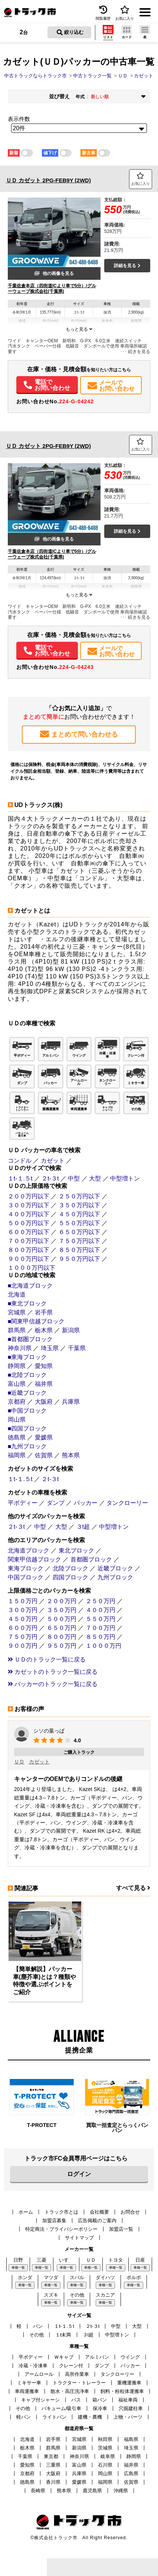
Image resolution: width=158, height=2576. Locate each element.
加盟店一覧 (121, 2229)
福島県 (131, 2439)
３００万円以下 (28, 1205)
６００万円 (22, 1628)
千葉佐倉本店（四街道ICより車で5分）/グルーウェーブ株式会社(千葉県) (52, 288)
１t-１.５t (20, 1178)
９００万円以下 (28, 1259)
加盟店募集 (54, 2220)
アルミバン (97, 2357)
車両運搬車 (27, 2391)
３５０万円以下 (79, 1205)
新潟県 (71, 1330)
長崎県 (38, 2490)
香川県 (53, 2482)
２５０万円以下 (79, 1196)
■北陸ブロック (27, 1375)
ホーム (26, 2212)
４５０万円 (22, 1619)
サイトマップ (79, 2237)
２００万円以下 (28, 1196)
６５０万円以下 (79, 1232)
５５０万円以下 (79, 1223)
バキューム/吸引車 (62, 2408)
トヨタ (115, 2260)
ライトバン (54, 2417)
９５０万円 (61, 1646)
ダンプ (56, 1503)
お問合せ (130, 2212)
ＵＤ (19, 1761)
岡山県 (17, 1419)
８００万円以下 (28, 1250)
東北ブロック (76, 1550)
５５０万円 (100, 1619)
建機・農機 (90, 2417)
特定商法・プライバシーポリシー (61, 2229)
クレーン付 (71, 2365)
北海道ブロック (28, 1550)
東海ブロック (25, 1568)
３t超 (83, 1527)
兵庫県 (71, 1401)
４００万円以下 (28, 1214)
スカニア (105, 2295)
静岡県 (17, 1366)
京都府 (17, 1401)
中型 (74, 1178)
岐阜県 (108, 2456)
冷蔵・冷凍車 (33, 2365)
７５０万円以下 (79, 1241)
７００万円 (100, 1628)
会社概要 (99, 2212)
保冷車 (100, 2408)
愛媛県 (44, 1437)
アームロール (38, 2374)
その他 (77, 2295)
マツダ (51, 2277)
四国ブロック (70, 1577)
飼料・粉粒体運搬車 (122, 2391)
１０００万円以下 (31, 1268)
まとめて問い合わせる (79, 734)
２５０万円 (100, 1601)
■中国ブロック (27, 1410)
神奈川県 (20, 1348)
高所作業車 (77, 2374)
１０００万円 (103, 1646)
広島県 (131, 2473)
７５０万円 (22, 1637)
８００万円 (61, 1637)
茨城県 (105, 2448)
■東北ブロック (27, 1303)
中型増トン (125, 1178)
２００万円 (61, 1601)
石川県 (105, 2465)
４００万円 (100, 1610)
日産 (140, 2260)
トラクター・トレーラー (79, 2383)
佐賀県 (44, 1455)
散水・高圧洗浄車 (69, 2391)
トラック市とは (61, 2212)
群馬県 (17, 1330)
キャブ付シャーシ (40, 2400)
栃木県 (44, 1330)
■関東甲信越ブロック (36, 1321)
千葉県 (77, 1348)
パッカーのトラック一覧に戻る (53, 1684)
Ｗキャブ (63, 2357)
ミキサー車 (29, 2383)
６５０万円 (61, 1628)
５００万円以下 (28, 1223)
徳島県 (17, 1437)
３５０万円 (61, 1610)
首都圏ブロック (91, 1559)
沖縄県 (120, 2490)
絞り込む (70, 32)
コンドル (20, 1160)
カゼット (53, 1160)
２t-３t (50, 1178)
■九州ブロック (27, 1446)
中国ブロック (25, 1577)
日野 (18, 2260)
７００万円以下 (28, 1241)
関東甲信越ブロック (34, 1559)
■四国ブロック (27, 1428)
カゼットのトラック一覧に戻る (53, 1672)
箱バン (99, 2400)
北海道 (17, 1294)
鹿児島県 (92, 2490)
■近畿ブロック (27, 1393)
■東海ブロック (27, 1357)
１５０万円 (22, 1601)
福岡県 (17, 1455)
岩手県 (44, 1312)
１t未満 (63, 2335)
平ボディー (22, 1503)
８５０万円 (100, 1637)
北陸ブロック (70, 1568)
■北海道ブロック (30, 1285)
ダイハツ (105, 2277)
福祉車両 (128, 2400)
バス (76, 2400)
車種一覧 (18, 2267)
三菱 (41, 2260)
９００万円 (22, 1646)
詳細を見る (127, 265)
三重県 (53, 2465)
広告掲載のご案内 (97, 2220)
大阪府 (44, 1401)
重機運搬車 (129, 2383)
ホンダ (25, 2277)
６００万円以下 (28, 1232)
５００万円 (61, 1619)
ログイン (79, 2174)
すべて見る (133, 1888)
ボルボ (133, 2277)
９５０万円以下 (79, 1259)
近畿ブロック (115, 1568)
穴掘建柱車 (131, 2408)
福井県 (44, 1384)
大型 (95, 1178)
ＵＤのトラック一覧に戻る (47, 1659)
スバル (77, 2277)
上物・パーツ (127, 2417)
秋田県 (105, 2439)
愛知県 (44, 1366)
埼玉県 (50, 1348)
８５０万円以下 (79, 1250)
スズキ (51, 2295)
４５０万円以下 (79, 1214)
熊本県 (71, 1455)
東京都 (51, 2456)
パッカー (86, 1503)
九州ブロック (115, 1577)
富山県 (17, 1384)
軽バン (23, 2417)
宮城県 (17, 1312)
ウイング (130, 2357)
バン (38, 2326)
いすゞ (66, 2260)
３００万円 (22, 1610)
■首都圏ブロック (30, 1339)
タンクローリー (127, 1503)
